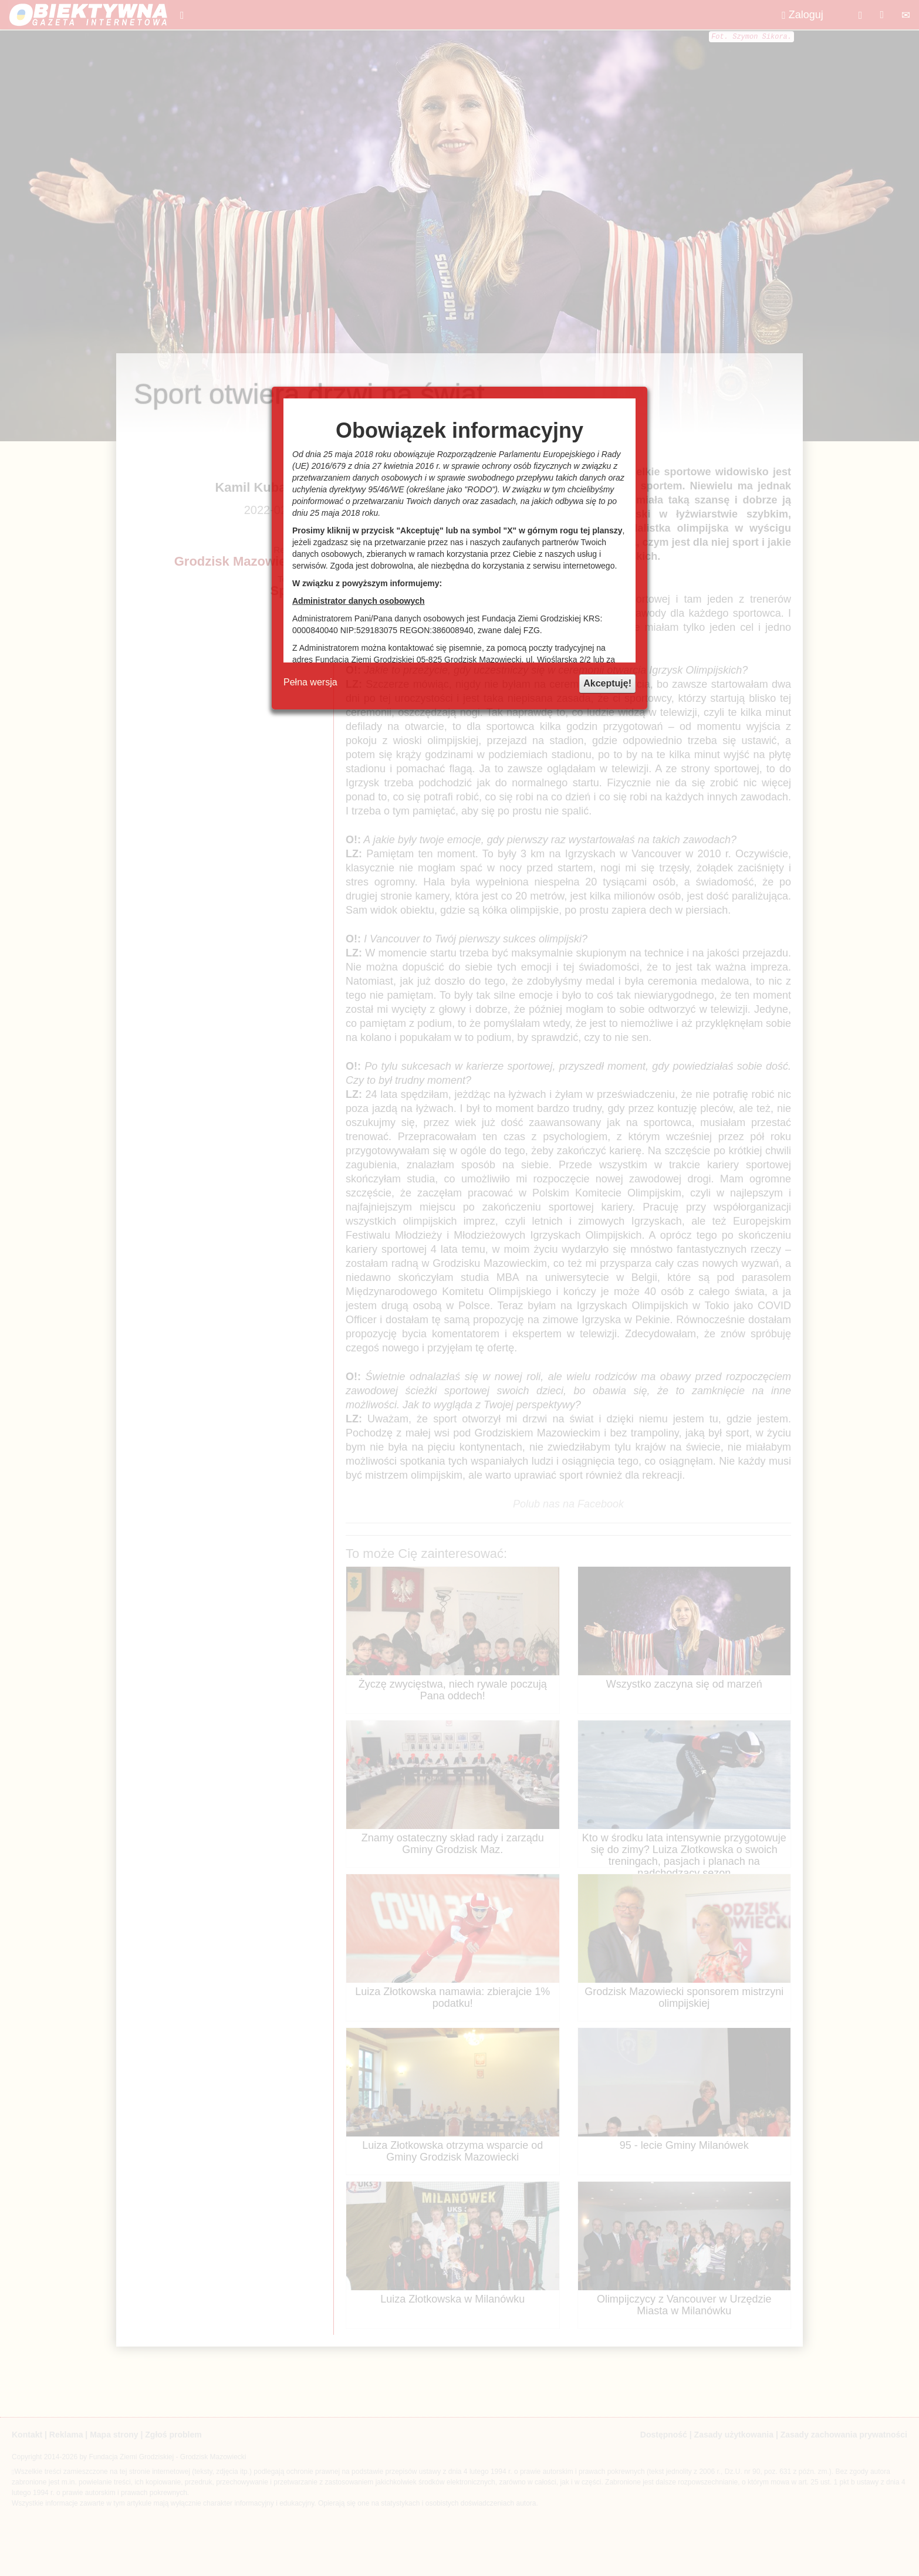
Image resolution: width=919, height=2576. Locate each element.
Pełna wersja (310, 682)
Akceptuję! (607, 683)
